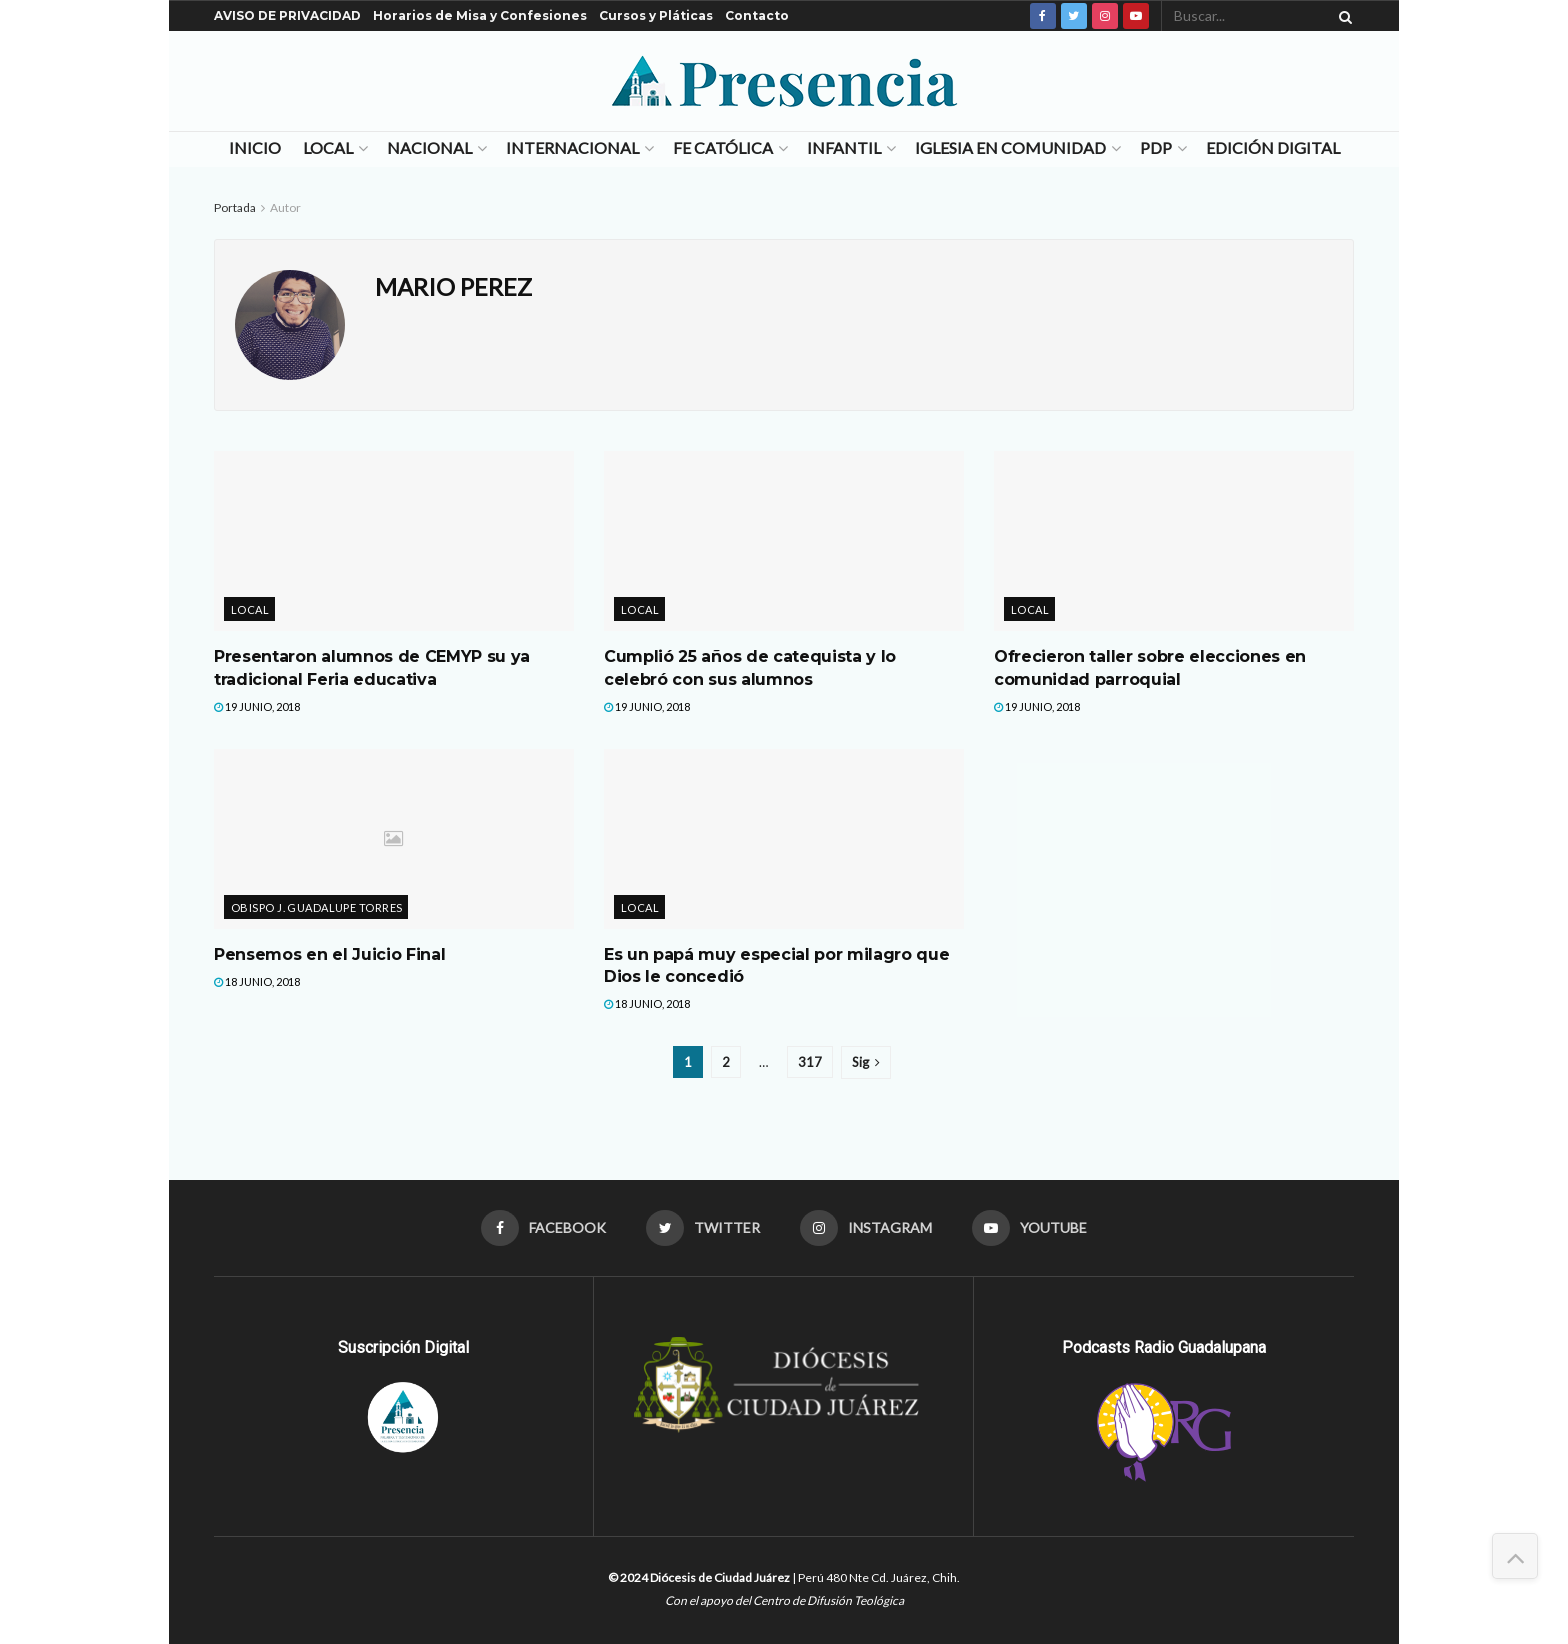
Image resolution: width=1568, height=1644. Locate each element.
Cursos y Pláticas (656, 15)
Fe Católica (723, 147)
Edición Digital (1273, 147)
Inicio (255, 147)
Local (328, 147)
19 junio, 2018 (257, 706)
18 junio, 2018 (257, 981)
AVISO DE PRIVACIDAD (287, 15)
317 (810, 1062)
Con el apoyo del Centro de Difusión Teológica (784, 1600)
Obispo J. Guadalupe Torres (316, 907)
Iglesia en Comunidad (1010, 147)
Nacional (429, 147)
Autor (285, 207)
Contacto (757, 15)
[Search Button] (1342, 16)
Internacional (572, 147)
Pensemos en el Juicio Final (329, 954)
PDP (1156, 147)
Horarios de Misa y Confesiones (480, 15)
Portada (235, 207)
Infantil (844, 147)
